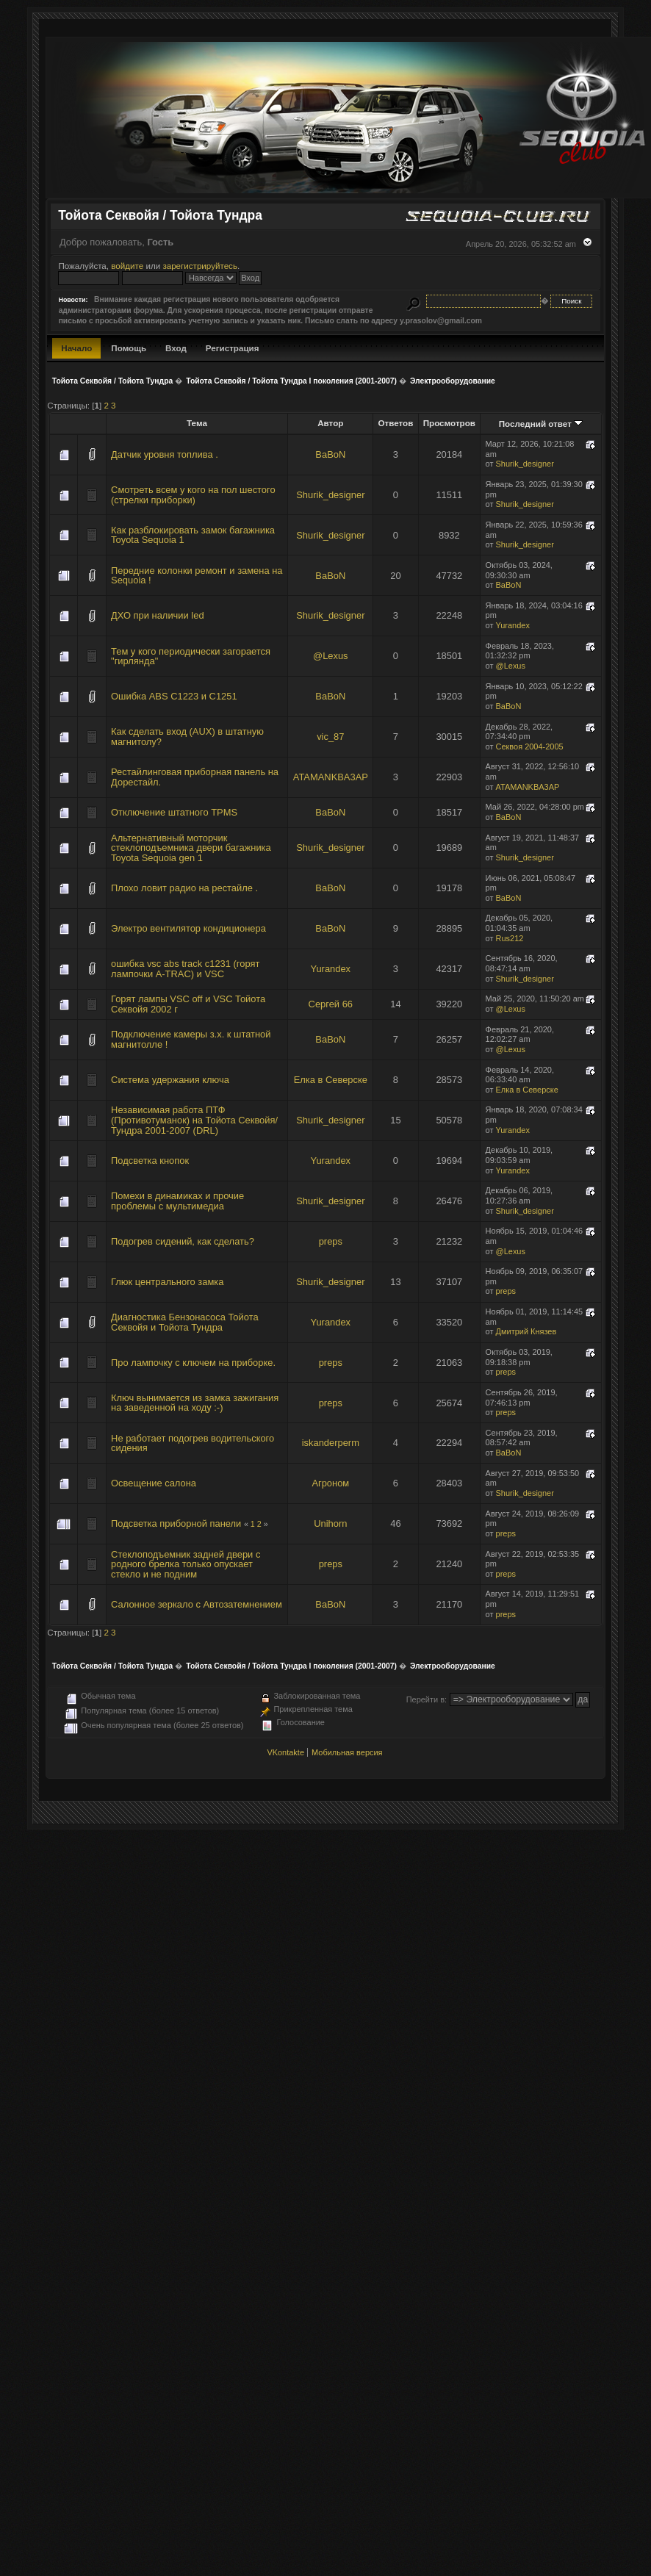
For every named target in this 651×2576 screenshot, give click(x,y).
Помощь (128, 348)
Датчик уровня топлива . (164, 454)
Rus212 (510, 938)
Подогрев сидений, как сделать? (182, 1241)
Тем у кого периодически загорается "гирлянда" (190, 656)
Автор (330, 423)
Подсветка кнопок (150, 1160)
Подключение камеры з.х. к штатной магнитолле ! (190, 1039)
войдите (127, 265)
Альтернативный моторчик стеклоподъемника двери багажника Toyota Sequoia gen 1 (191, 847)
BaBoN (330, 454)
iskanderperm (330, 1442)
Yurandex (513, 625)
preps (330, 1241)
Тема (197, 423)
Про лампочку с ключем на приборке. (193, 1362)
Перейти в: (426, 1699)
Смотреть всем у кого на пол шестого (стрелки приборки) (193, 495)
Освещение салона (153, 1483)
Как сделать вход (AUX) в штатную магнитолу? (187, 736)
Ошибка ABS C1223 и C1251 (174, 696)
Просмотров (449, 423)
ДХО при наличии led (157, 615)
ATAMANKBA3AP (330, 776)
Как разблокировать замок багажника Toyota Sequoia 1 (193, 535)
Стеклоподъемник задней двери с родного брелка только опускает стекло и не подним (185, 1564)
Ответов (395, 423)
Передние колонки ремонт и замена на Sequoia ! (196, 575)
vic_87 (330, 736)
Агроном (330, 1483)
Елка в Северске (330, 1079)
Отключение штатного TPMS (174, 812)
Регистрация (232, 348)
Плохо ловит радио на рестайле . (184, 887)
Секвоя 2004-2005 (530, 746)
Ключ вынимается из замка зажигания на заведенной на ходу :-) (194, 1403)
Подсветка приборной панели (176, 1523)
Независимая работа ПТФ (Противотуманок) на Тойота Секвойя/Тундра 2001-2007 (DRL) (194, 1119)
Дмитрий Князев (526, 1331)
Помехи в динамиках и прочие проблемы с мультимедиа (177, 1201)
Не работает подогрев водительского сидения (192, 1443)
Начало (76, 348)
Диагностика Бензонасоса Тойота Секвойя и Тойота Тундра (185, 1322)
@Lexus (330, 655)
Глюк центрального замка (167, 1281)
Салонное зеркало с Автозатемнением (196, 1604)
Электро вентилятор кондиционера (188, 928)
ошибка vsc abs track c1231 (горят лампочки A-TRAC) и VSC (185, 968)
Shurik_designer (525, 463)
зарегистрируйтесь (199, 265)
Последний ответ (541, 423)
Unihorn (330, 1523)
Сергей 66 (331, 1004)
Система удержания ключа (170, 1079)
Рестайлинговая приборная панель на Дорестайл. (194, 777)
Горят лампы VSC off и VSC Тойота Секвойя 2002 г (188, 1004)
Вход (176, 348)
